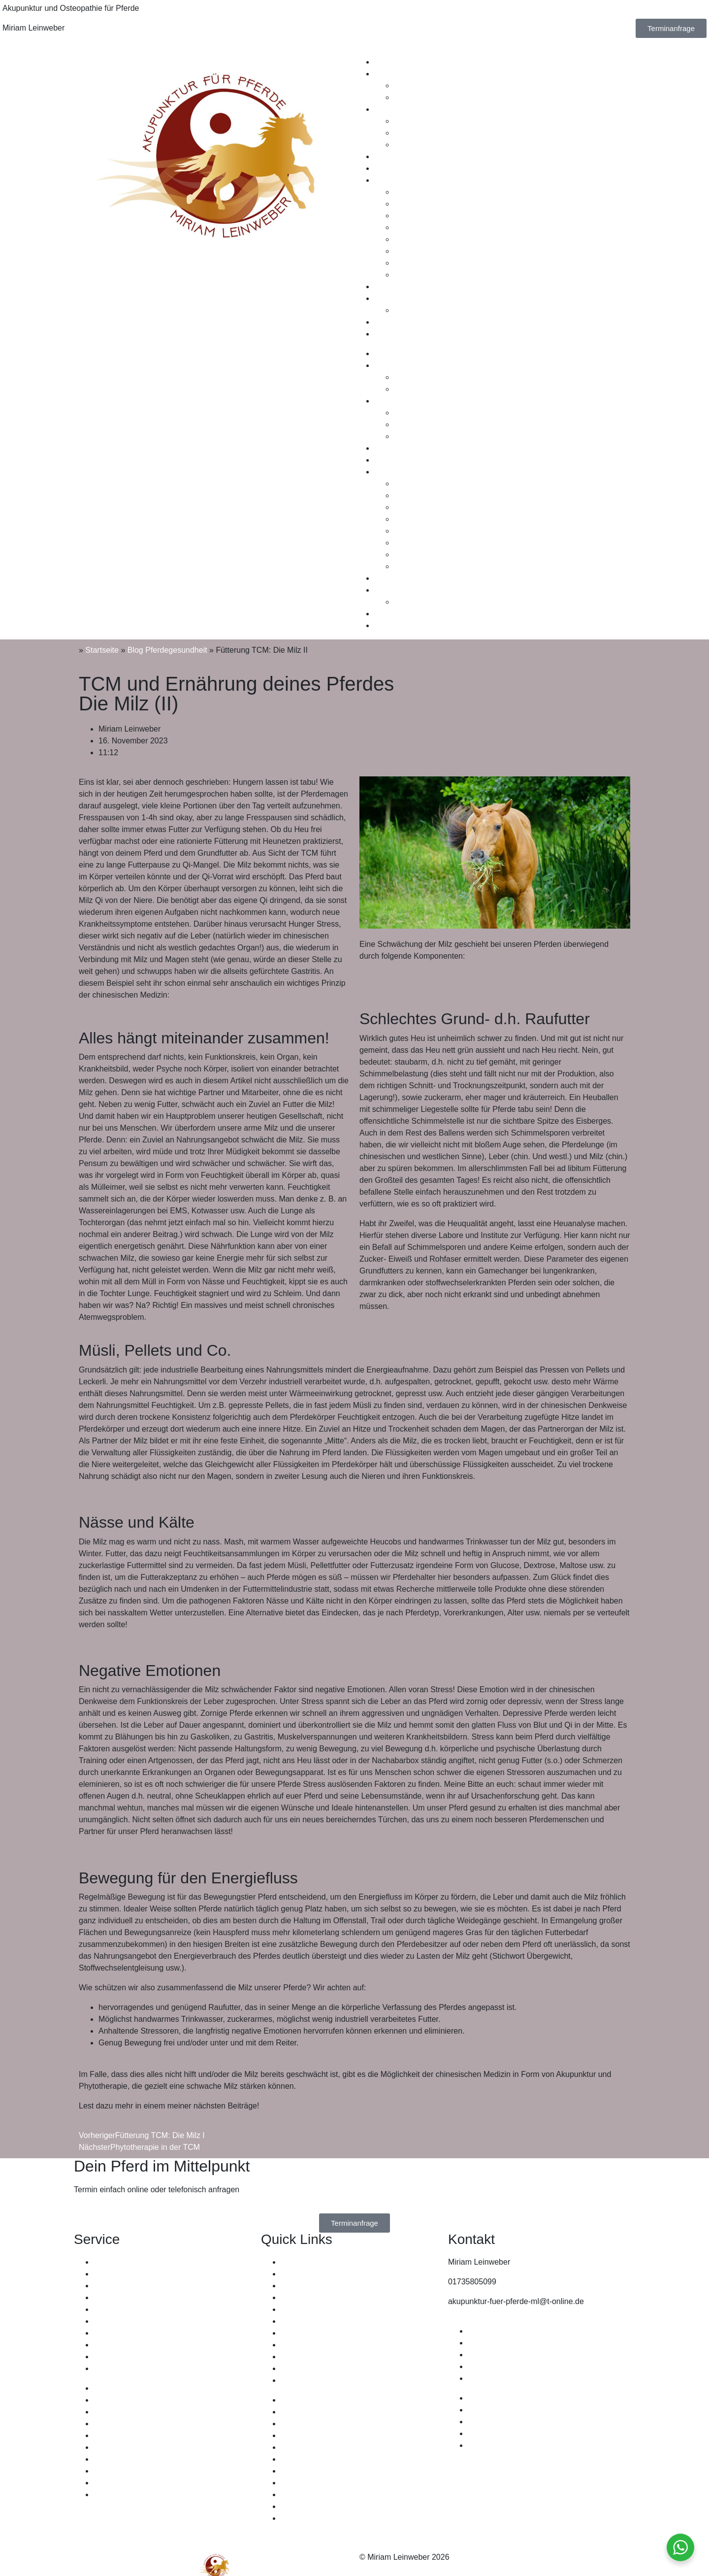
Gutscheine (394, 168)
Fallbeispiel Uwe (422, 227)
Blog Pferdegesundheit (167, 650)
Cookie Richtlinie (497, 2378)
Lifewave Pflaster (124, 2321)
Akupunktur (394, 73)
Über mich (392, 298)
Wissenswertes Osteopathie (442, 121)
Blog (382, 334)
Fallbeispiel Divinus (427, 204)
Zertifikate (391, 286)
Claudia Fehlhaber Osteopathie (148, 2285)
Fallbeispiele (396, 180)
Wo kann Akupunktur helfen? (444, 97)
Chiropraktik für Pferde (133, 2345)
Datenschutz (490, 2354)
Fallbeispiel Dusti (423, 263)
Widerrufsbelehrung (502, 2366)
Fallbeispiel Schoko (428, 239)
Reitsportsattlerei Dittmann (140, 2297)
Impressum (487, 2331)
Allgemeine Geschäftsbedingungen (529, 2343)
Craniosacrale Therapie (435, 144)
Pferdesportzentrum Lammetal (146, 2368)
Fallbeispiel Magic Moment (440, 192)
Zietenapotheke (121, 2356)
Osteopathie (395, 109)
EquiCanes (113, 2274)
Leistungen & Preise (409, 156)
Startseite (102, 650)
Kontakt (387, 322)
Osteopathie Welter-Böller (139, 2262)
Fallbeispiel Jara (422, 251)
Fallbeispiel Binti (422, 215)
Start (289, 2262)
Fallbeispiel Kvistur (426, 274)
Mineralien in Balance (131, 2309)
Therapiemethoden (407, 62)
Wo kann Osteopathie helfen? (446, 133)
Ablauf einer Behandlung (437, 85)
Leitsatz (407, 310)
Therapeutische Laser (132, 2333)
